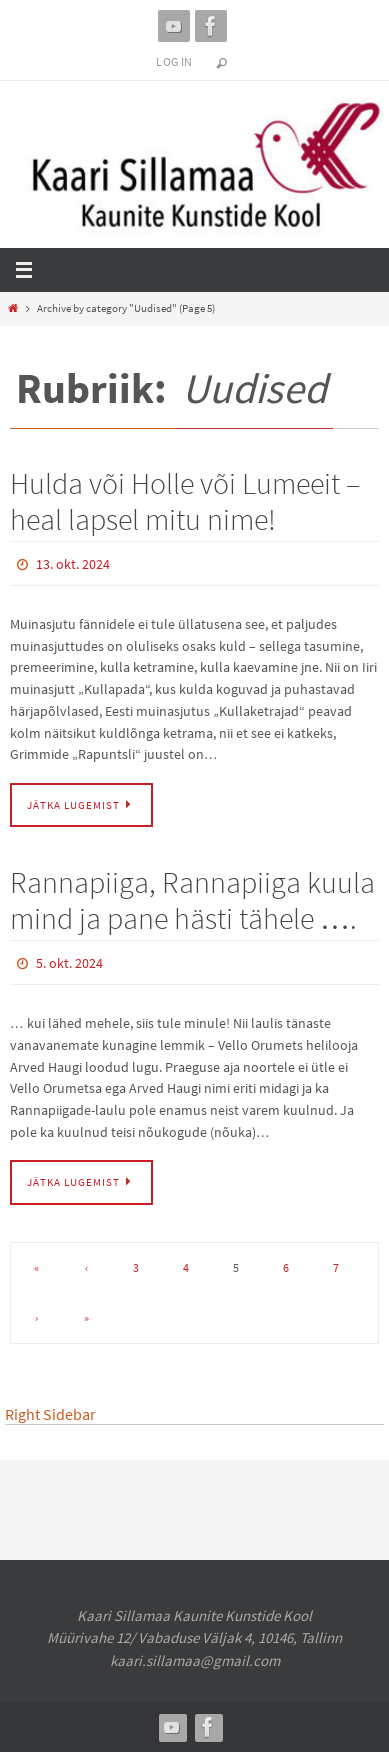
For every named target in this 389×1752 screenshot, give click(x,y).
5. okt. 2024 (69, 963)
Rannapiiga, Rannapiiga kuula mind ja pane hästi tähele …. (192, 900)
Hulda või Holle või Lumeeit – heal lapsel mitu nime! (185, 501)
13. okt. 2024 (73, 564)
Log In (174, 61)
